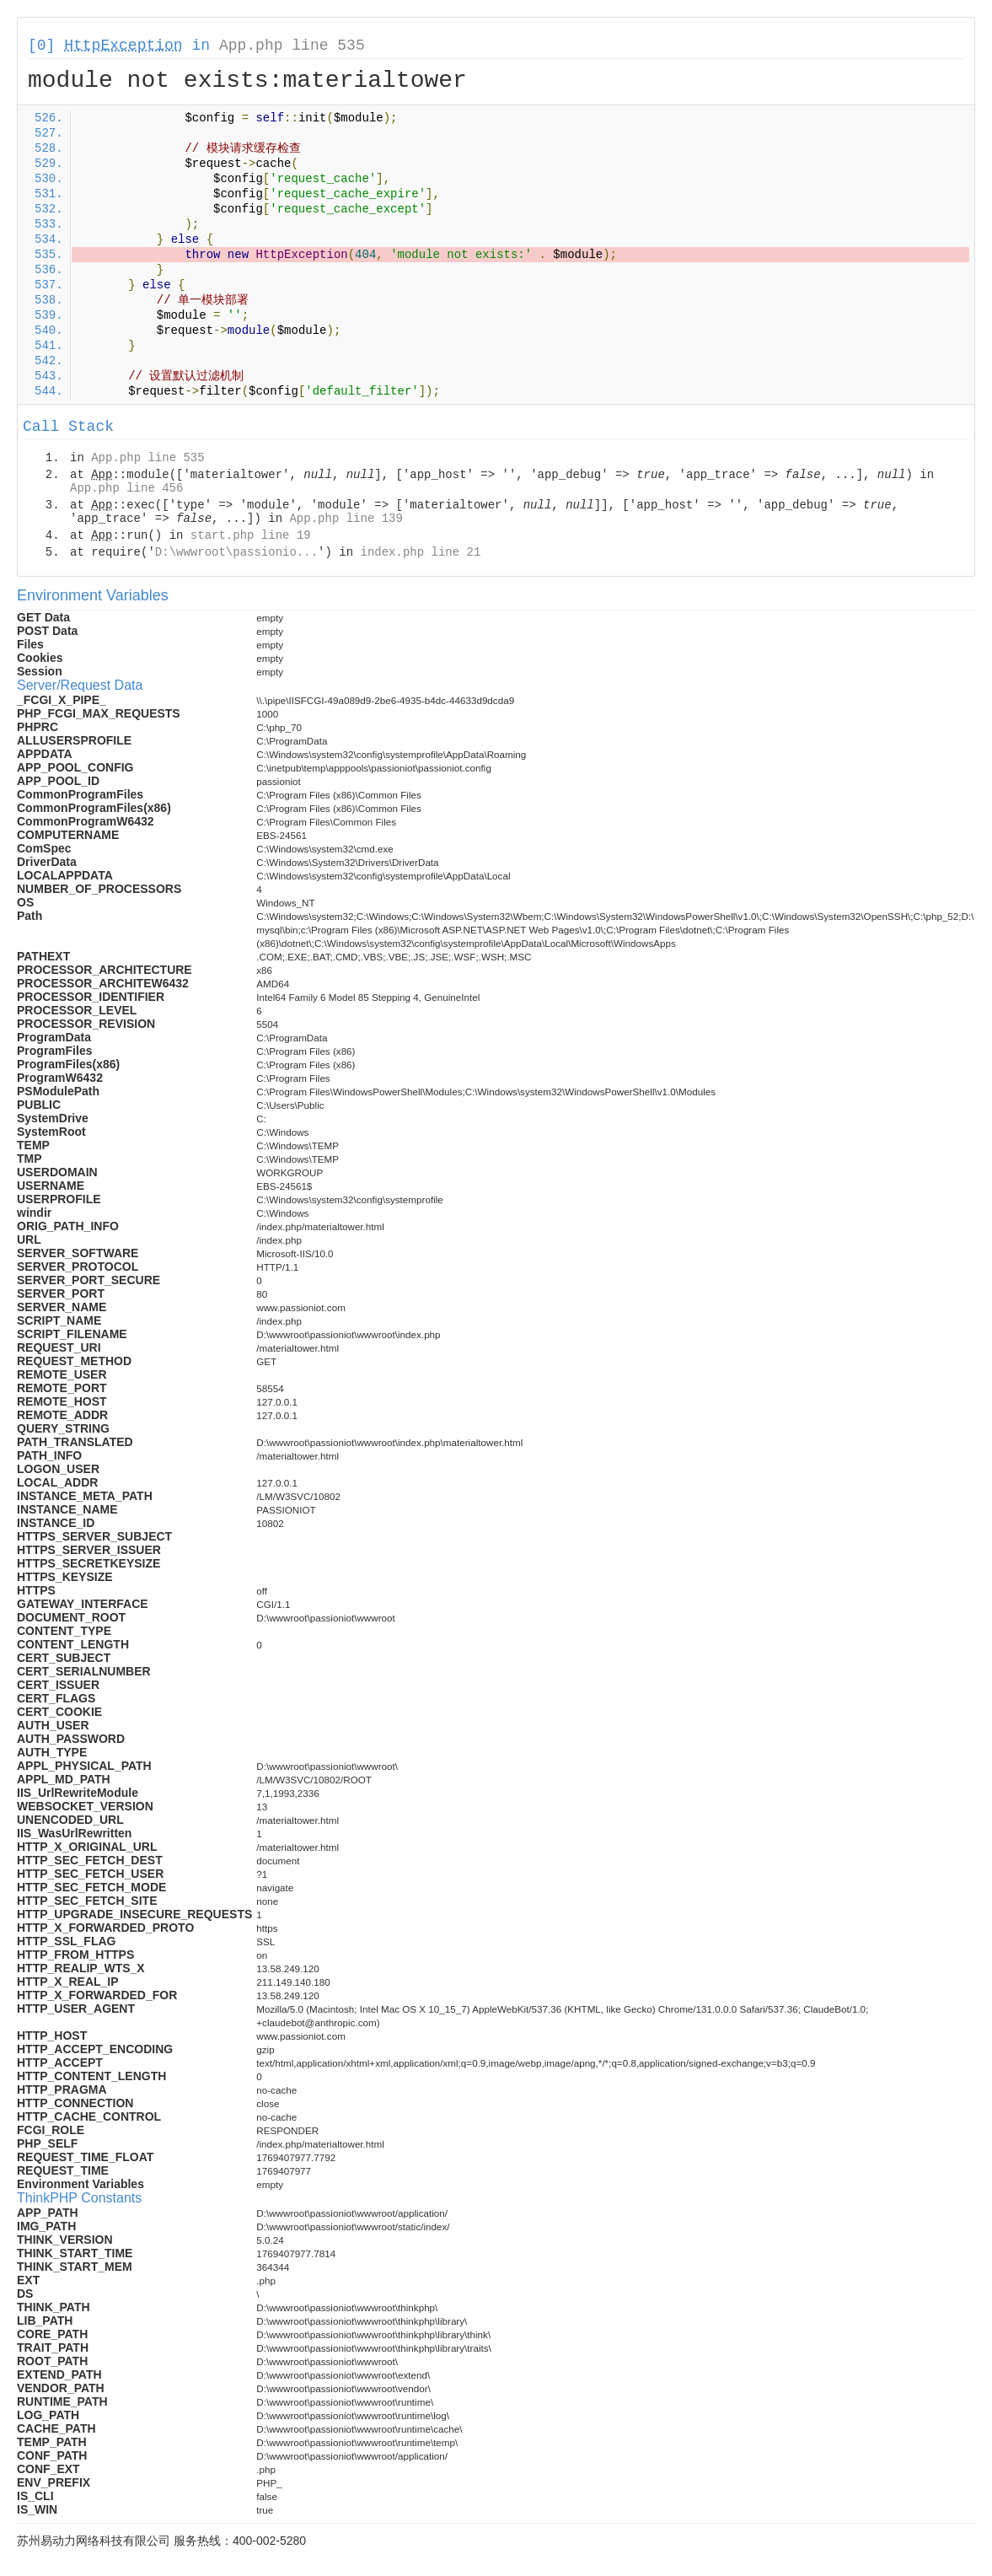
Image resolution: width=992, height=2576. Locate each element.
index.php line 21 (420, 552)
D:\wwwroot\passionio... (236, 552)
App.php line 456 (126, 488)
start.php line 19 (250, 535)
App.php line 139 (345, 518)
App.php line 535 (292, 45)
